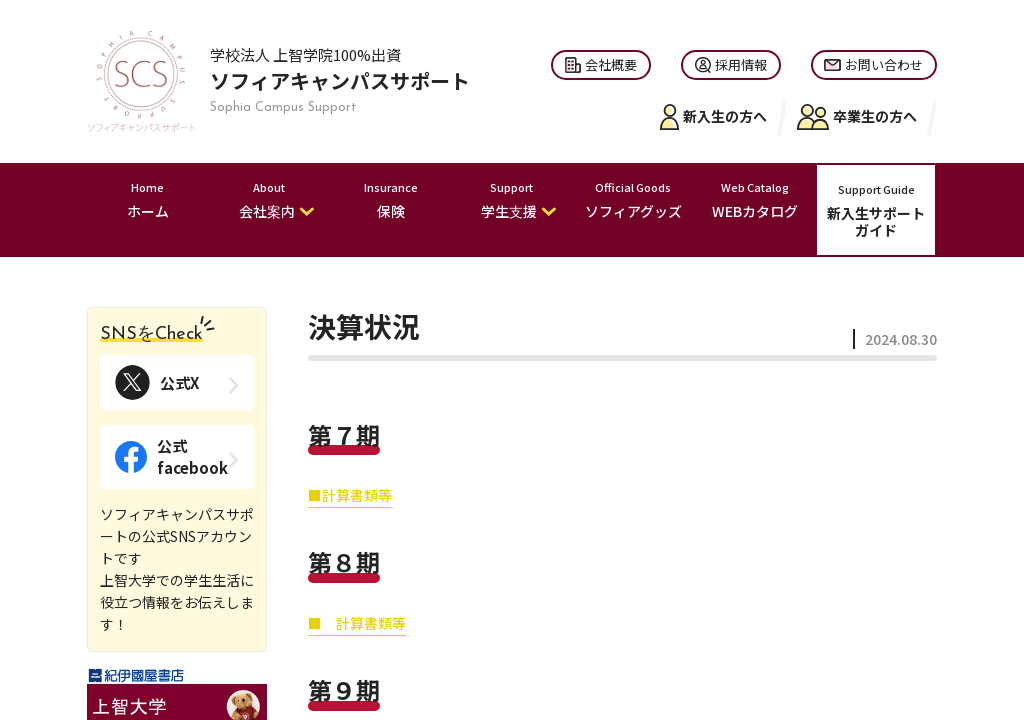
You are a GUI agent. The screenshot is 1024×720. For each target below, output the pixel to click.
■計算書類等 (350, 495)
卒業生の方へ (857, 117)
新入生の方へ (714, 117)
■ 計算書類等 (357, 623)
